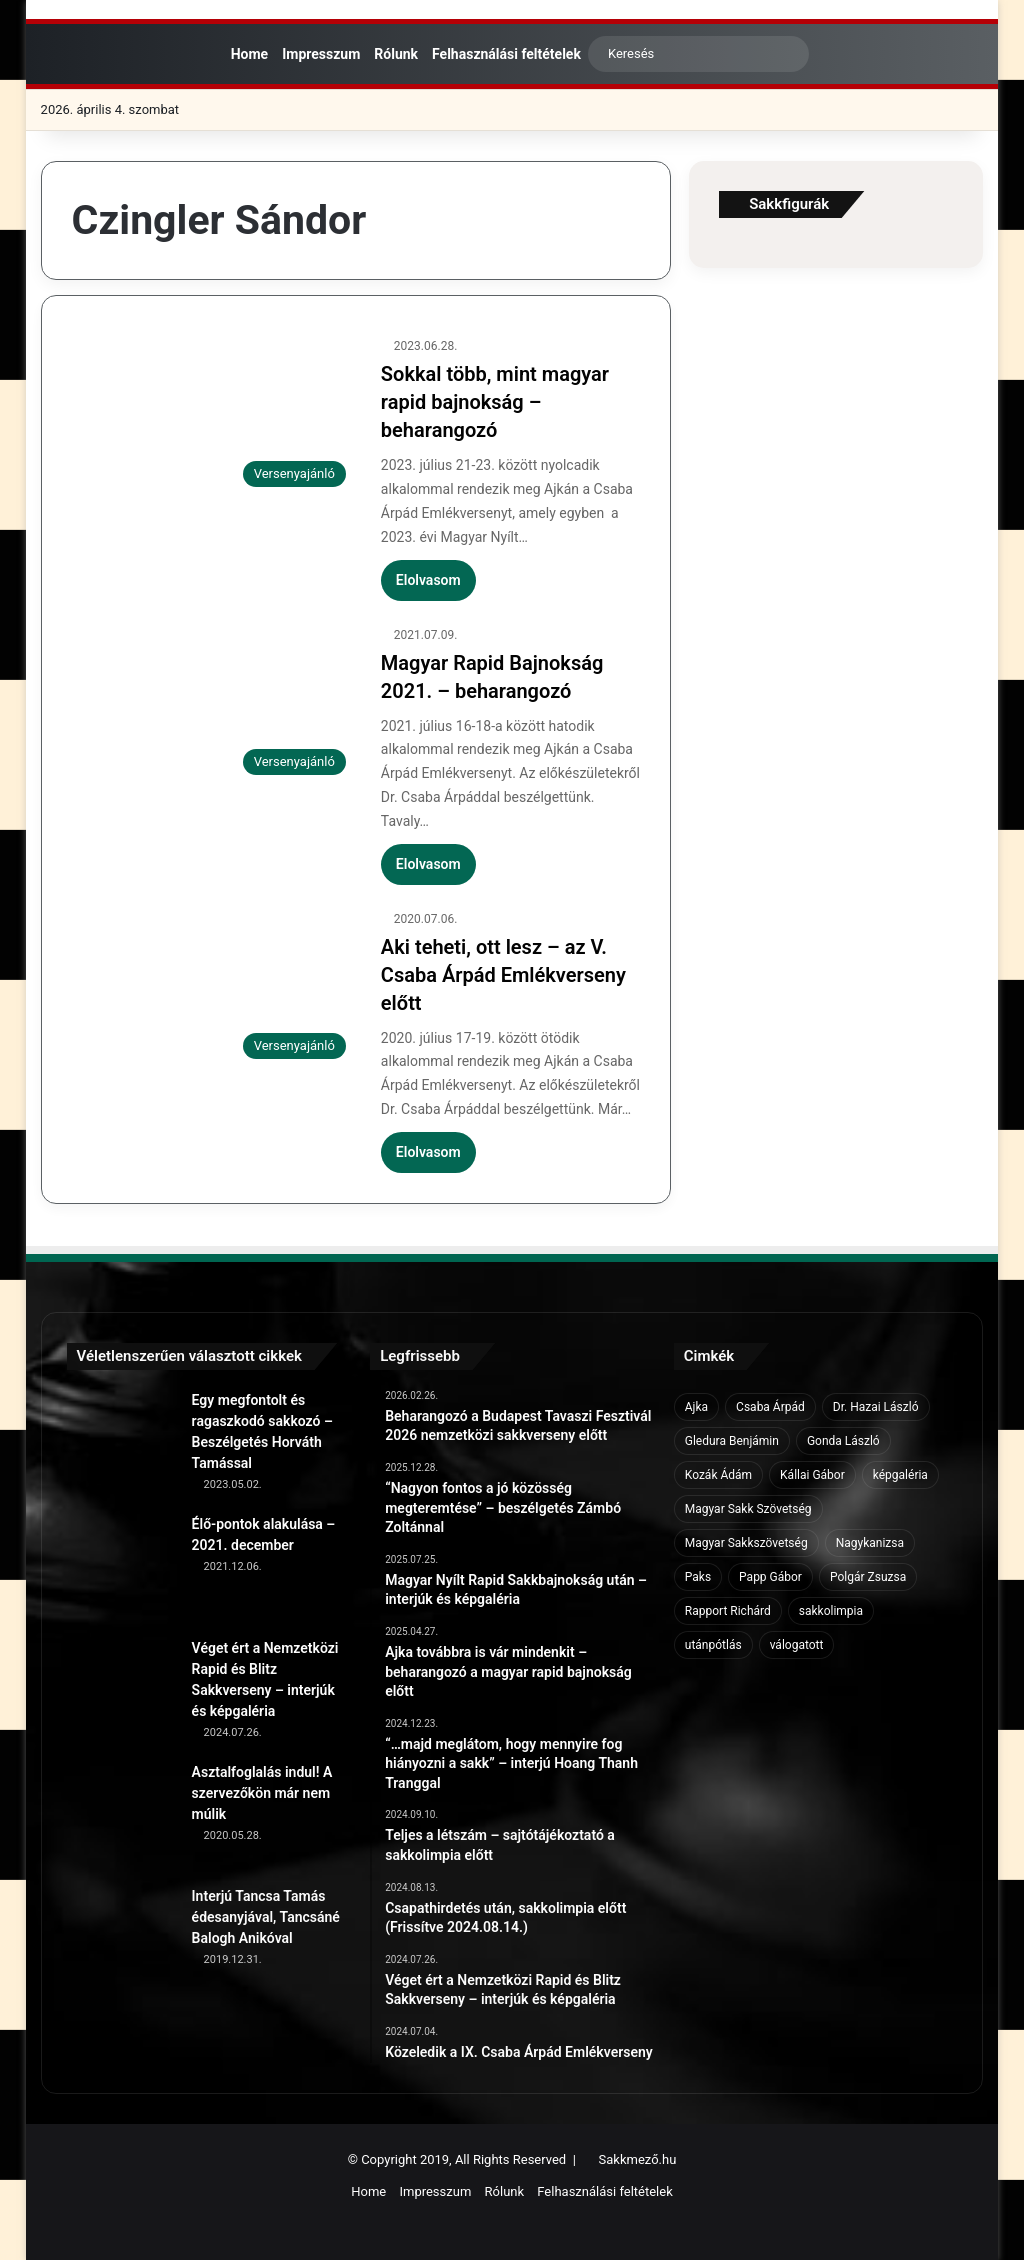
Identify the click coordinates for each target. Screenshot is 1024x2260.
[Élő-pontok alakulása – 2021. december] (122, 1569)
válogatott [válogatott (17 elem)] (797, 1645)
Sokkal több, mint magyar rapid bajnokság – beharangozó (495, 402)
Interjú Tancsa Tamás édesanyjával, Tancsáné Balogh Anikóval (266, 1917)
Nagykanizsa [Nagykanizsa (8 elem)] (870, 1543)
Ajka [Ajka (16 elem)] (696, 1407)
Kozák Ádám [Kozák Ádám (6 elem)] (718, 1475)
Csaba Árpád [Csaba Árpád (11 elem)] (770, 1407)
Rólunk (396, 54)
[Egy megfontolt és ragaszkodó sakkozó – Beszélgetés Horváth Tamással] (122, 1445)
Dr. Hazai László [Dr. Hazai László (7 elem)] (876, 1407)
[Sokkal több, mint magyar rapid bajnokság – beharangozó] (214, 416)
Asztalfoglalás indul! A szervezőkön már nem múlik (262, 1793)
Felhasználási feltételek (506, 54)
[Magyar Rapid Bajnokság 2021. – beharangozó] (214, 705)
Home (245, 54)
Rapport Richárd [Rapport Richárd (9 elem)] (728, 1611)
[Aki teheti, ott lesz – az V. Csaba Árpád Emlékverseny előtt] (214, 989)
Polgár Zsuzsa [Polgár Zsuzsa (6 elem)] (868, 1577)
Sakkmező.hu (638, 2159)
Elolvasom (428, 580)
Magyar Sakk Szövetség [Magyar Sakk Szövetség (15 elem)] (748, 1509)
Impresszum (321, 54)
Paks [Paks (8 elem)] (698, 1577)
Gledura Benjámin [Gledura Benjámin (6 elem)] (732, 1441)
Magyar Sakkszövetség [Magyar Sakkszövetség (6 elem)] (746, 1543)
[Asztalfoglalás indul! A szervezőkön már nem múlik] (122, 1817)
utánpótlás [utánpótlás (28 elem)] (713, 1645)
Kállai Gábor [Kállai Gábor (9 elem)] (812, 1475)
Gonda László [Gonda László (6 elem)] (843, 1441)
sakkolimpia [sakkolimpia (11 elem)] (831, 1611)
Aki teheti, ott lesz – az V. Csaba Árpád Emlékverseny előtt (503, 975)
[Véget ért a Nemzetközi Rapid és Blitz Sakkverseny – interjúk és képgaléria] (122, 1693)
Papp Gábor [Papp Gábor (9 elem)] (770, 1577)
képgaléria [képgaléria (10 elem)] (900, 1475)
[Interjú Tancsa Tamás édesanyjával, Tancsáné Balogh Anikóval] (122, 1941)
